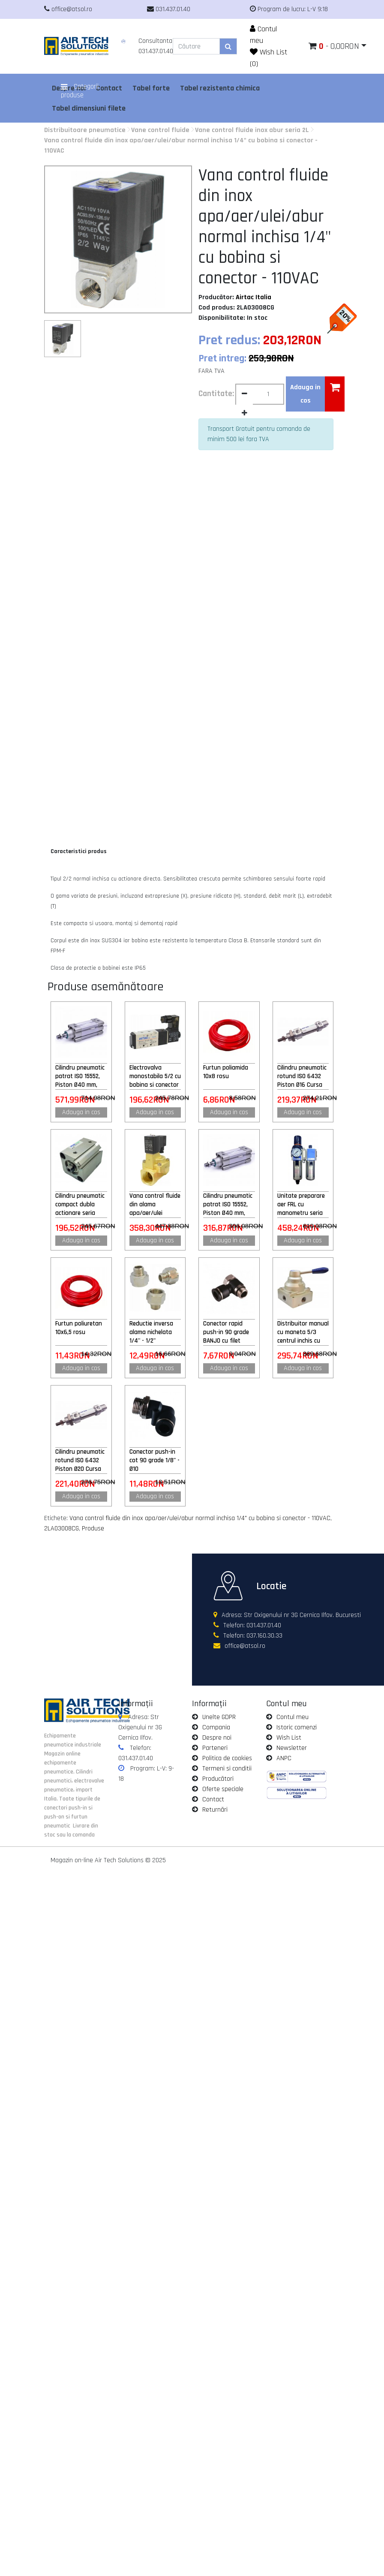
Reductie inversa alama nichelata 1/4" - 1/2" (151, 1332)
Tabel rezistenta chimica (220, 88)
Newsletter (291, 1747)
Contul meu (292, 1717)
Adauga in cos (81, 1112)
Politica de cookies (227, 1758)
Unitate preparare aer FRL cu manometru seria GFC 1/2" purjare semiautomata (301, 1204)
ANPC (283, 1758)
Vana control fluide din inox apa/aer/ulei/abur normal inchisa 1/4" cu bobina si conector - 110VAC (199, 1518)
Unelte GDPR (219, 1717)
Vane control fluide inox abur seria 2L (252, 130)
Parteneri (215, 1747)
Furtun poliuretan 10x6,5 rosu (78, 1328)
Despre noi (216, 1737)
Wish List (288, 1737)
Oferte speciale (222, 1789)
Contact (213, 1799)
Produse (93, 1528)
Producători (218, 1778)
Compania (216, 1727)
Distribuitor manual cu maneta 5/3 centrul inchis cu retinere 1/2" (303, 1332)
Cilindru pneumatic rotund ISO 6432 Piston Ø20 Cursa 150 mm (80, 1460)
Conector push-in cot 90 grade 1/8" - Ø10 (154, 1460)
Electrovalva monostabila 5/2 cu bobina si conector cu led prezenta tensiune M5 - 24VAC (155, 1076)
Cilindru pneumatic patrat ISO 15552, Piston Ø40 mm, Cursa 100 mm (227, 1204)
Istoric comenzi (296, 1727)
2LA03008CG (61, 1528)
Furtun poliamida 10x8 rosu (225, 1072)
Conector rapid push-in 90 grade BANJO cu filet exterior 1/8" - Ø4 (226, 1332)
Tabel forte (151, 88)
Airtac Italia (253, 297)
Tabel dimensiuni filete (89, 108)
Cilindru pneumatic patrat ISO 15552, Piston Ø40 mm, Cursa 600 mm (80, 1076)
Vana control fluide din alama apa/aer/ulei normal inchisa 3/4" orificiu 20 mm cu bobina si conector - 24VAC (154, 1204)
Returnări (215, 1809)
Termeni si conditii (227, 1768)
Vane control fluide (160, 130)
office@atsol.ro (245, 1645)
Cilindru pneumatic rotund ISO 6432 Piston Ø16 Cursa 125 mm (302, 1076)
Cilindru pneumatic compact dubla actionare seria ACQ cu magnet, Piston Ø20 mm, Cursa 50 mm (80, 1204)
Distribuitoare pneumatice (85, 130)
